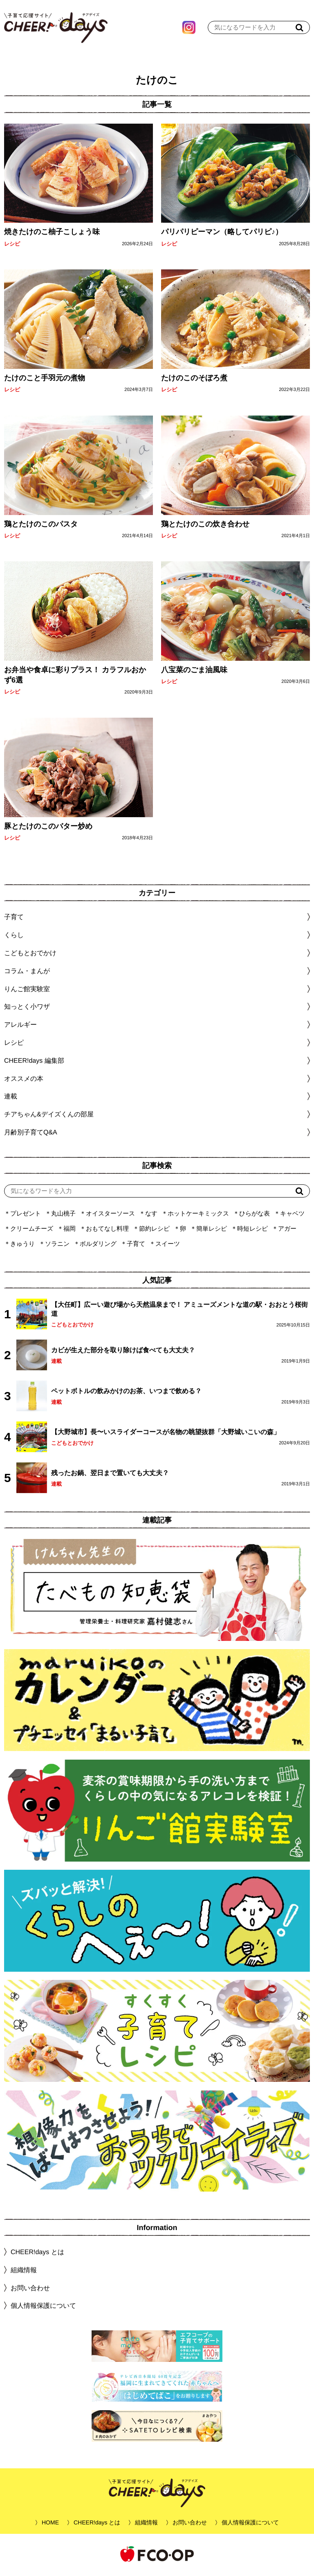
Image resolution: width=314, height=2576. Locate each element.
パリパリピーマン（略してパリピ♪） (222, 234)
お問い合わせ (30, 2289)
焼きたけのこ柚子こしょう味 (52, 234)
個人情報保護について (43, 2307)
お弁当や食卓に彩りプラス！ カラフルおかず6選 (75, 677)
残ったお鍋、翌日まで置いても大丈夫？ (110, 1474)
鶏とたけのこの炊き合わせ (205, 526)
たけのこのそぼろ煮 (194, 380)
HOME (50, 2524)
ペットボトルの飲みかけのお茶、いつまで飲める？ (126, 1393)
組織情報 (24, 2272)
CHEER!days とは (37, 2254)
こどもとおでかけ (72, 1327)
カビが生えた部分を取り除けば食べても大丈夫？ (123, 1352)
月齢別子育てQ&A (30, 1134)
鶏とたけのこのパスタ (41, 526)
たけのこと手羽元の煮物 (44, 380)
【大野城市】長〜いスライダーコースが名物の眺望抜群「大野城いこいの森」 (165, 1433)
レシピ (12, 246)
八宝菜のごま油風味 (194, 672)
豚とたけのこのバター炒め (48, 828)
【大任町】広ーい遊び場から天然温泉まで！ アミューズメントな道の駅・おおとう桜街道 (179, 1311)
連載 (10, 1098)
